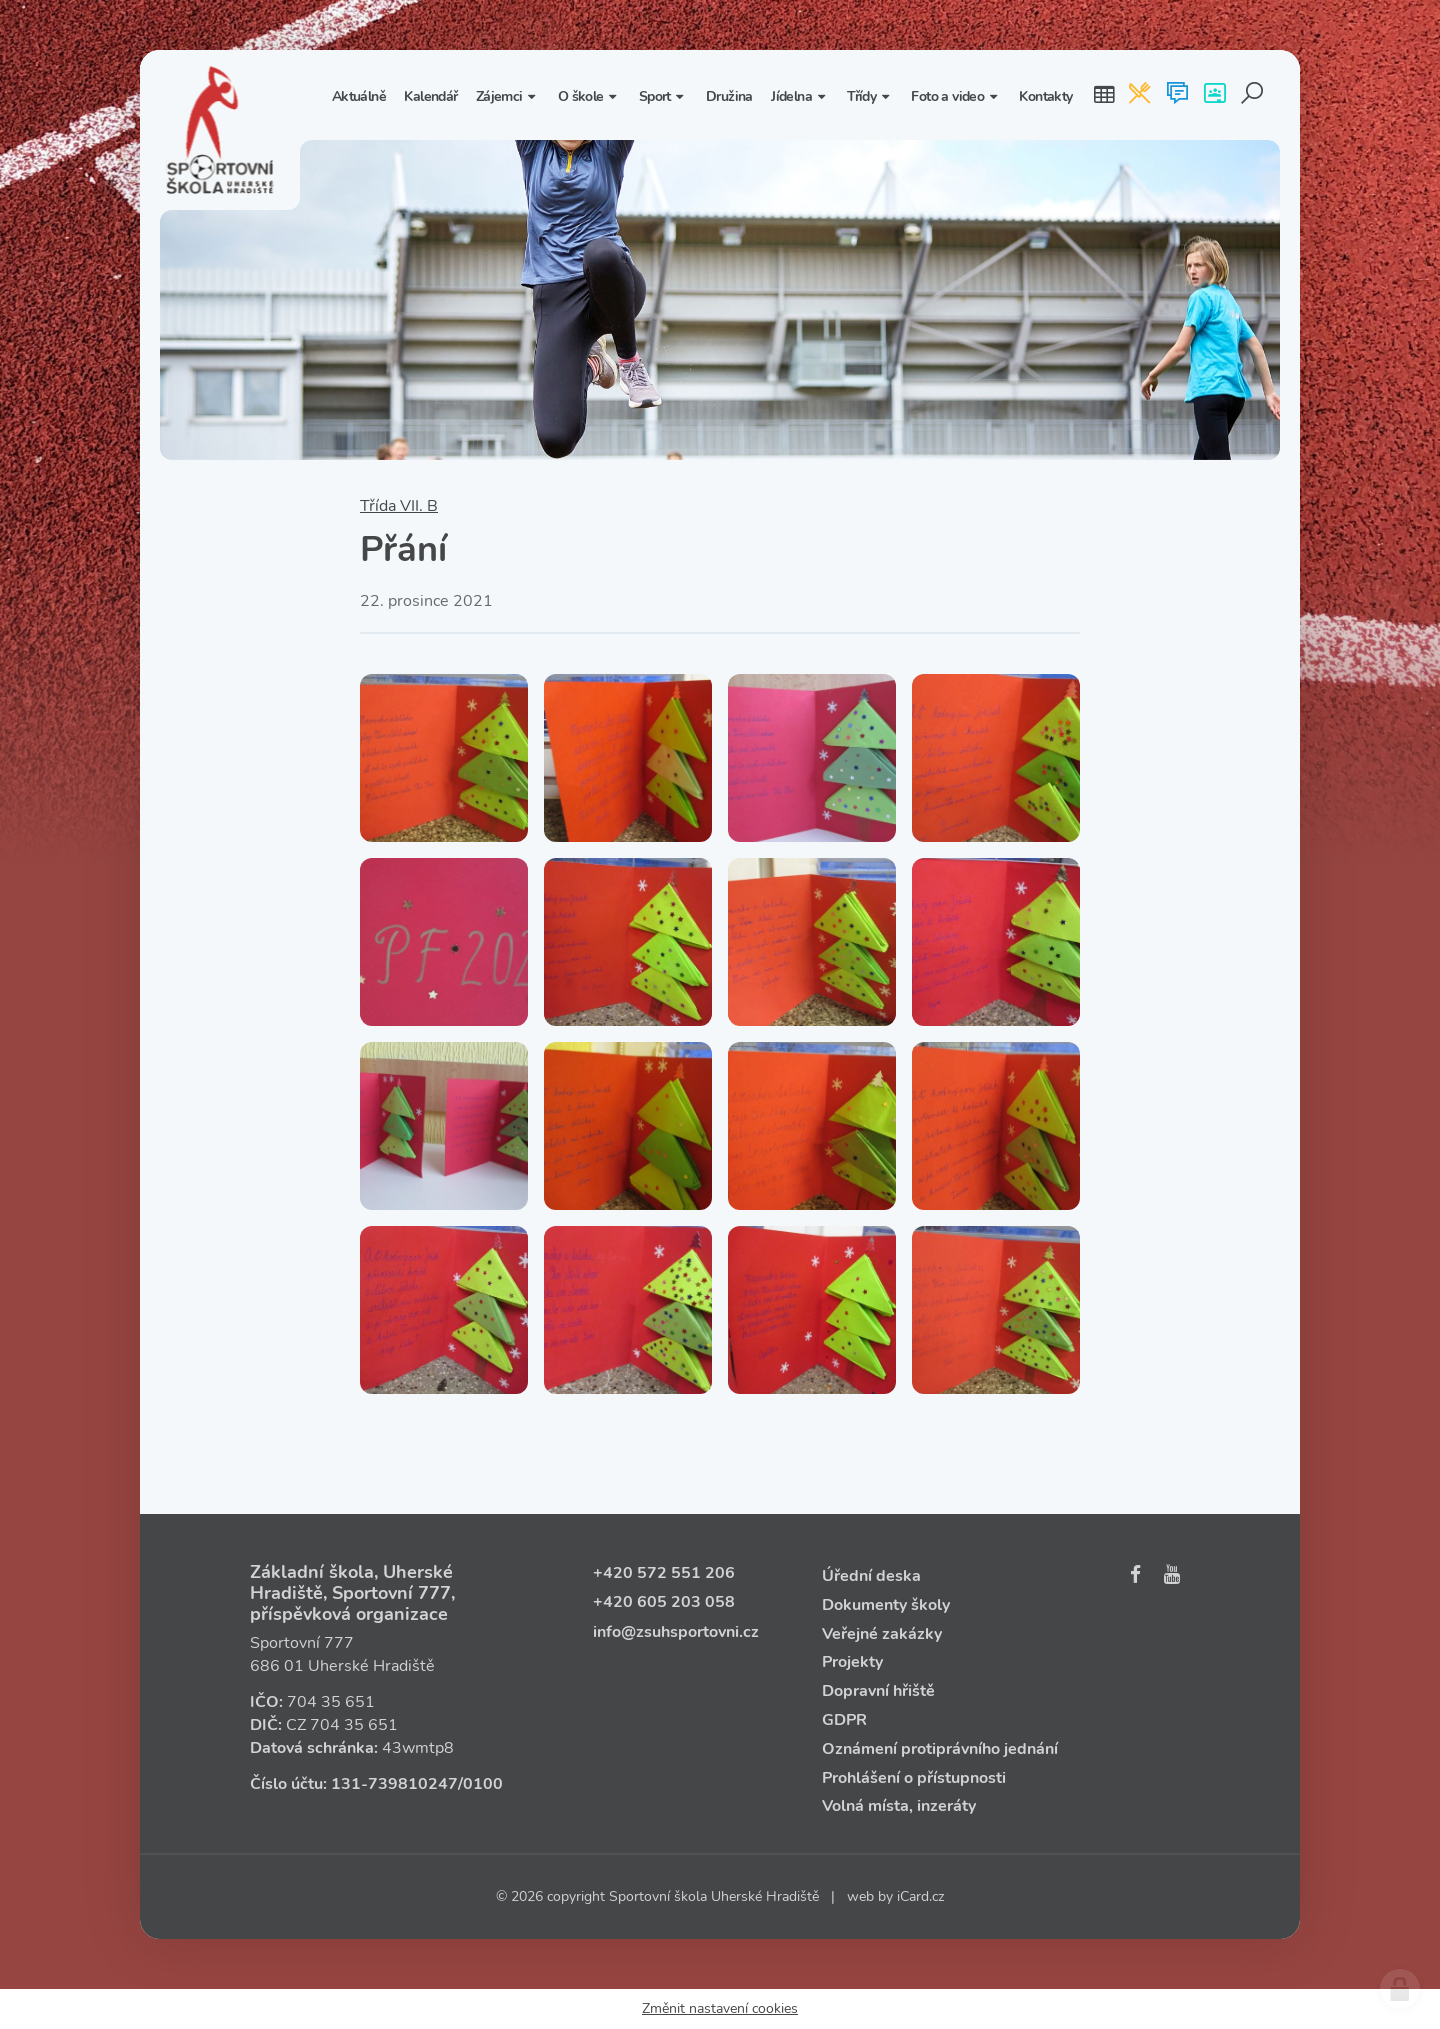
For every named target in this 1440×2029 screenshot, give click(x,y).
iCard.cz (920, 1896)
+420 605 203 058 (664, 1602)
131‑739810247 (394, 1784)
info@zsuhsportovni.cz (676, 1632)
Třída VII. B (399, 506)
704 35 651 (331, 1702)
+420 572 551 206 (664, 1573)
